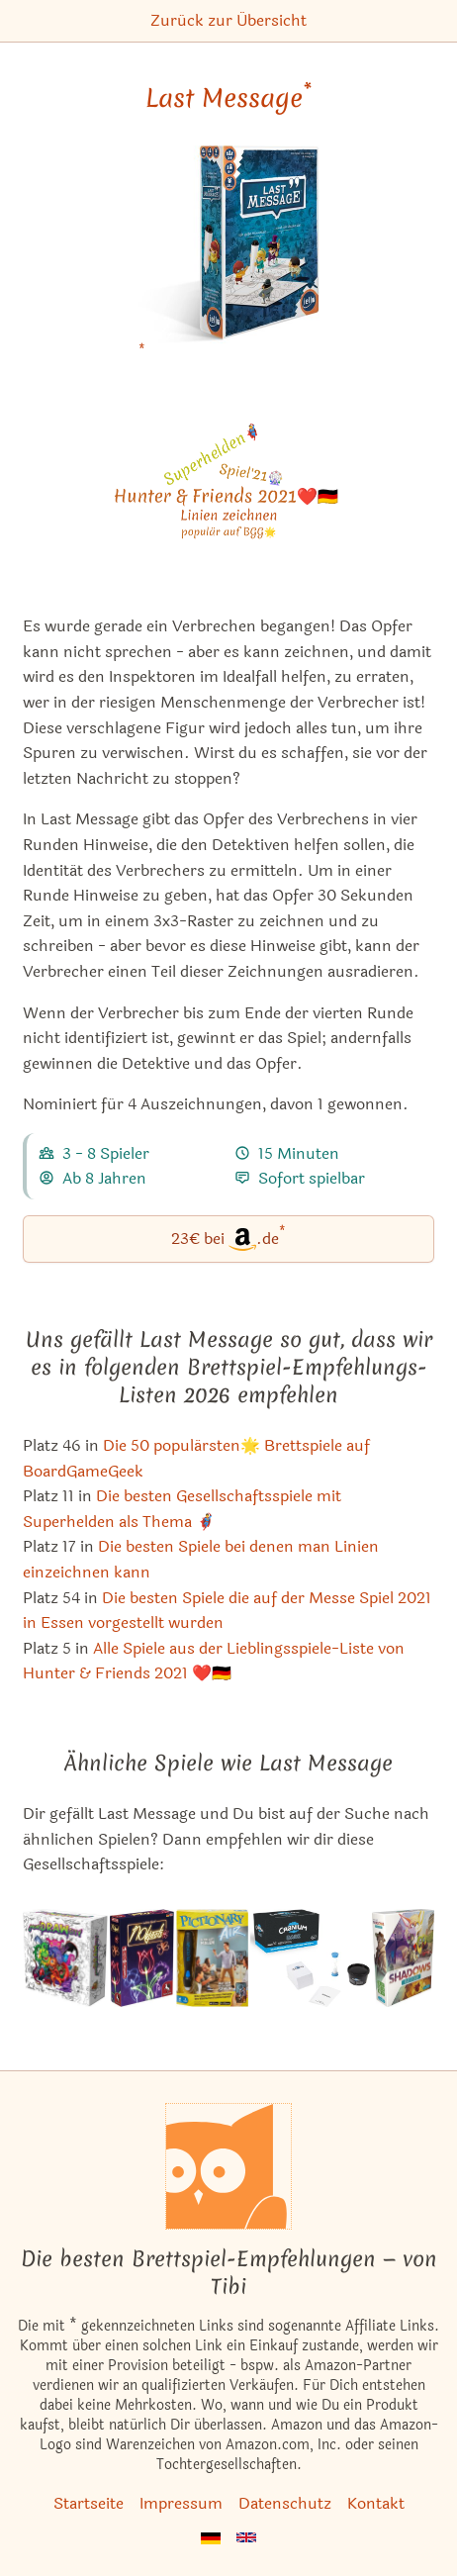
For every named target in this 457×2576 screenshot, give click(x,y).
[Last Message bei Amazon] (229, 256)
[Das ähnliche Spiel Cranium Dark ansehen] (310, 1958)
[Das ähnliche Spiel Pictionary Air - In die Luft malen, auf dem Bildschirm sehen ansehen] (212, 1958)
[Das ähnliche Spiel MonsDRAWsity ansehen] (65, 1958)
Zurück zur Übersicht (228, 20)
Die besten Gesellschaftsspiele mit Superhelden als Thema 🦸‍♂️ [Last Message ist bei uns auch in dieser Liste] (182, 1508)
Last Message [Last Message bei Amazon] (228, 98)
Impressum (181, 2503)
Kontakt (376, 2503)
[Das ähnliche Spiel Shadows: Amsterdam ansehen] (403, 1958)
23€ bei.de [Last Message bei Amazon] (228, 1237)
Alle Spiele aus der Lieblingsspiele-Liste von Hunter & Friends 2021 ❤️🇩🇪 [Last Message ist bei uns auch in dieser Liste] (214, 1661)
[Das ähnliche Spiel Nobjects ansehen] (141, 1958)
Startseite (88, 2503)
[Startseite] (228, 2166)
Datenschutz (284, 2503)
